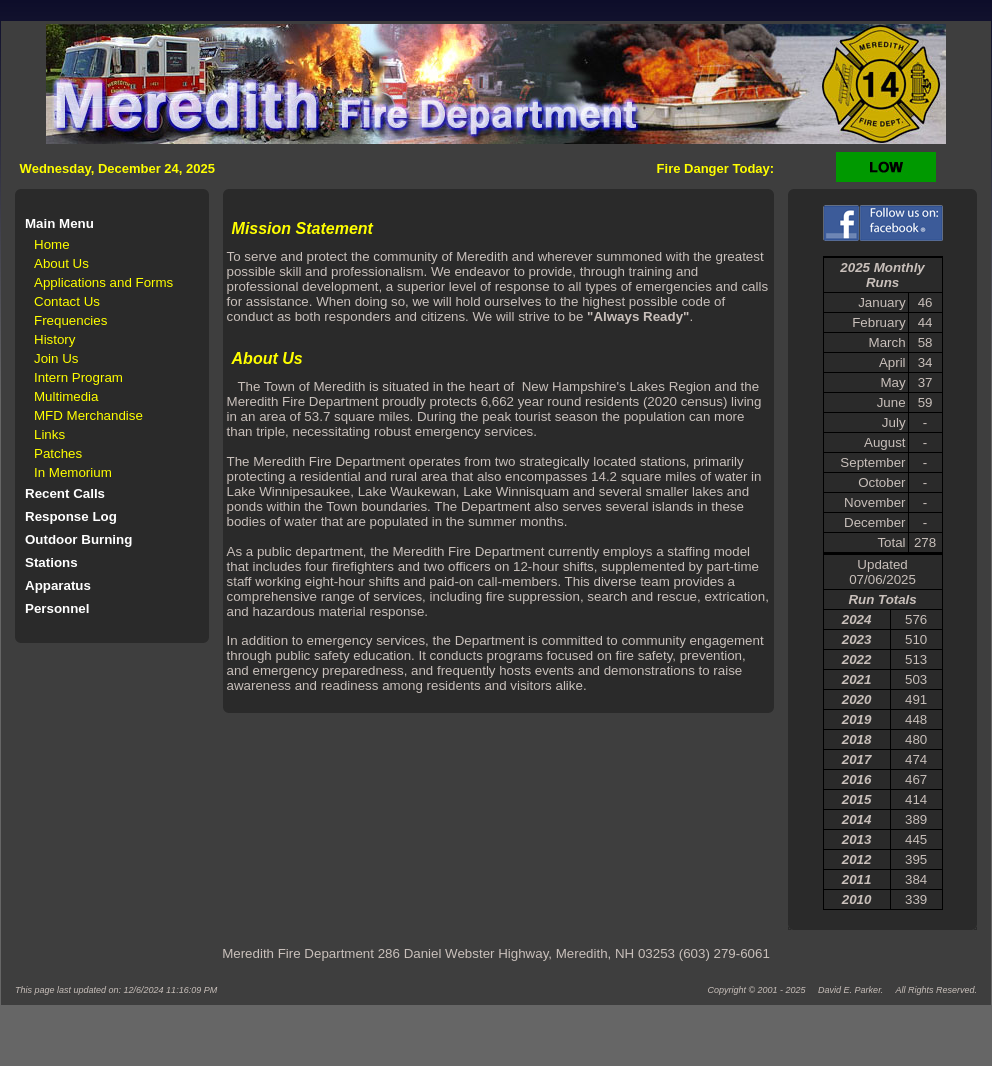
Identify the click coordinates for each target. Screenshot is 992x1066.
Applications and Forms (103, 282)
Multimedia (66, 396)
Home (52, 244)
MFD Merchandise (88, 415)
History (54, 339)
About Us (61, 263)
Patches (58, 453)
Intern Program (78, 377)
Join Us (56, 358)
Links (49, 434)
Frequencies (70, 320)
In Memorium (73, 472)
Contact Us (67, 301)
